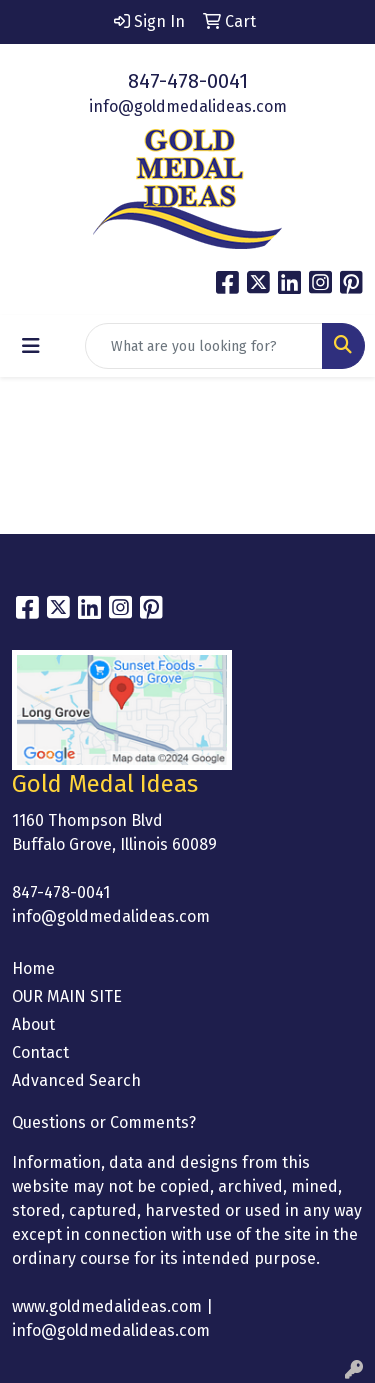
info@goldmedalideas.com (188, 106)
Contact (40, 1052)
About (33, 1024)
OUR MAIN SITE (67, 996)
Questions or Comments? (104, 1122)
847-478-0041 (188, 81)
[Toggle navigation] (31, 346)
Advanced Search (76, 1080)
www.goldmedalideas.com (107, 1306)
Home (33, 968)
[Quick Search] (204, 346)
